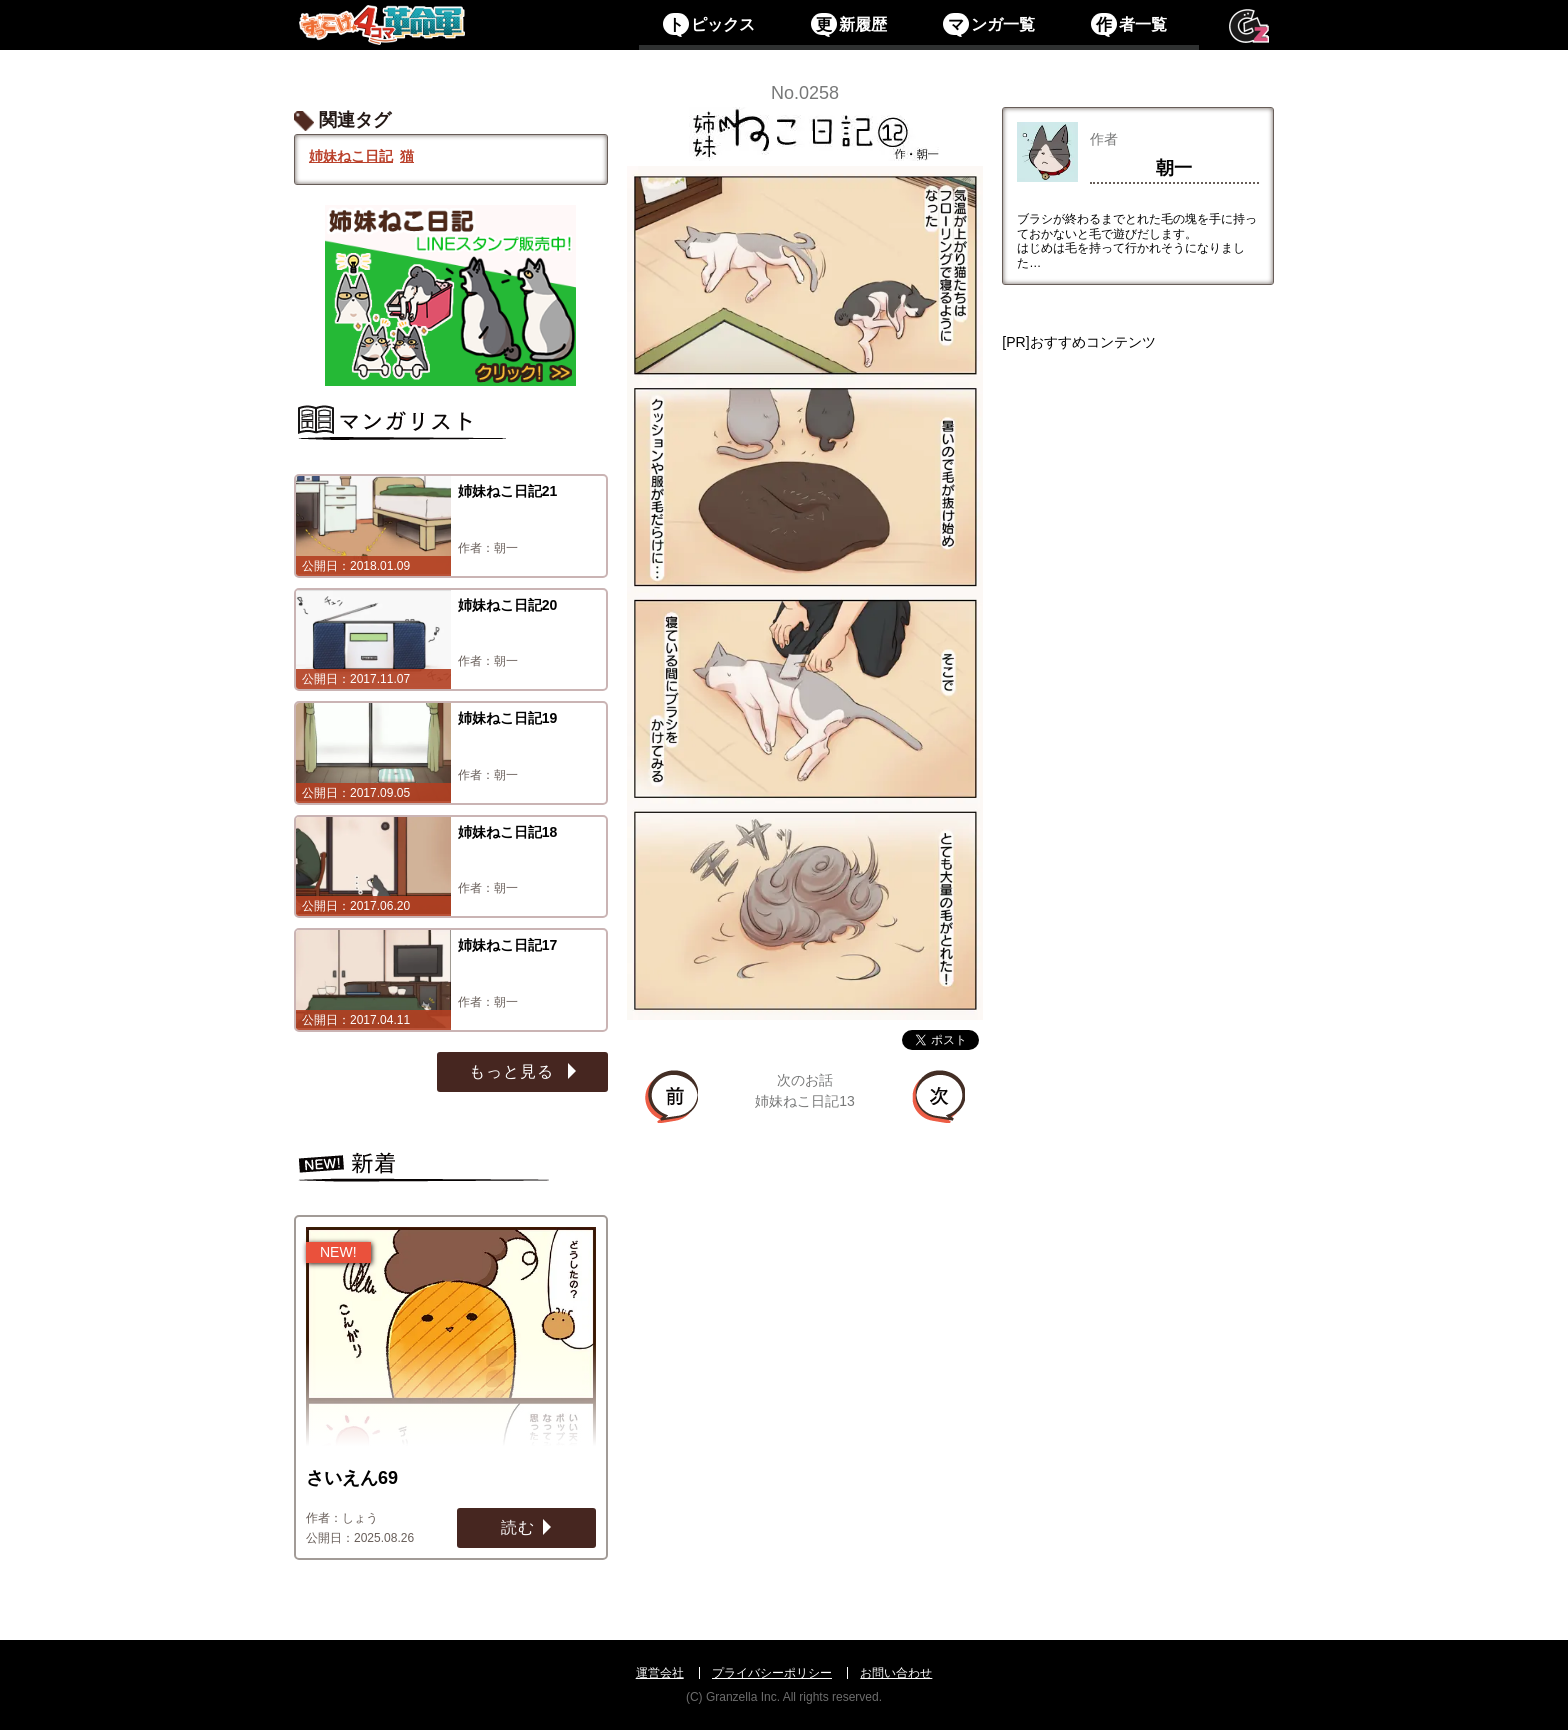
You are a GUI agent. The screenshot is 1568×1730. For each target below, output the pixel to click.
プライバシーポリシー (772, 1673)
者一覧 (1128, 24)
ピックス (708, 24)
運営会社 (660, 1673)
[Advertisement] (1138, 667)
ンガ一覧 (988, 24)
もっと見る (514, 1071)
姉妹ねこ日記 (351, 156)
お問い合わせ (896, 1673)
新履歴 (848, 24)
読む (518, 1527)
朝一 (1174, 168)
